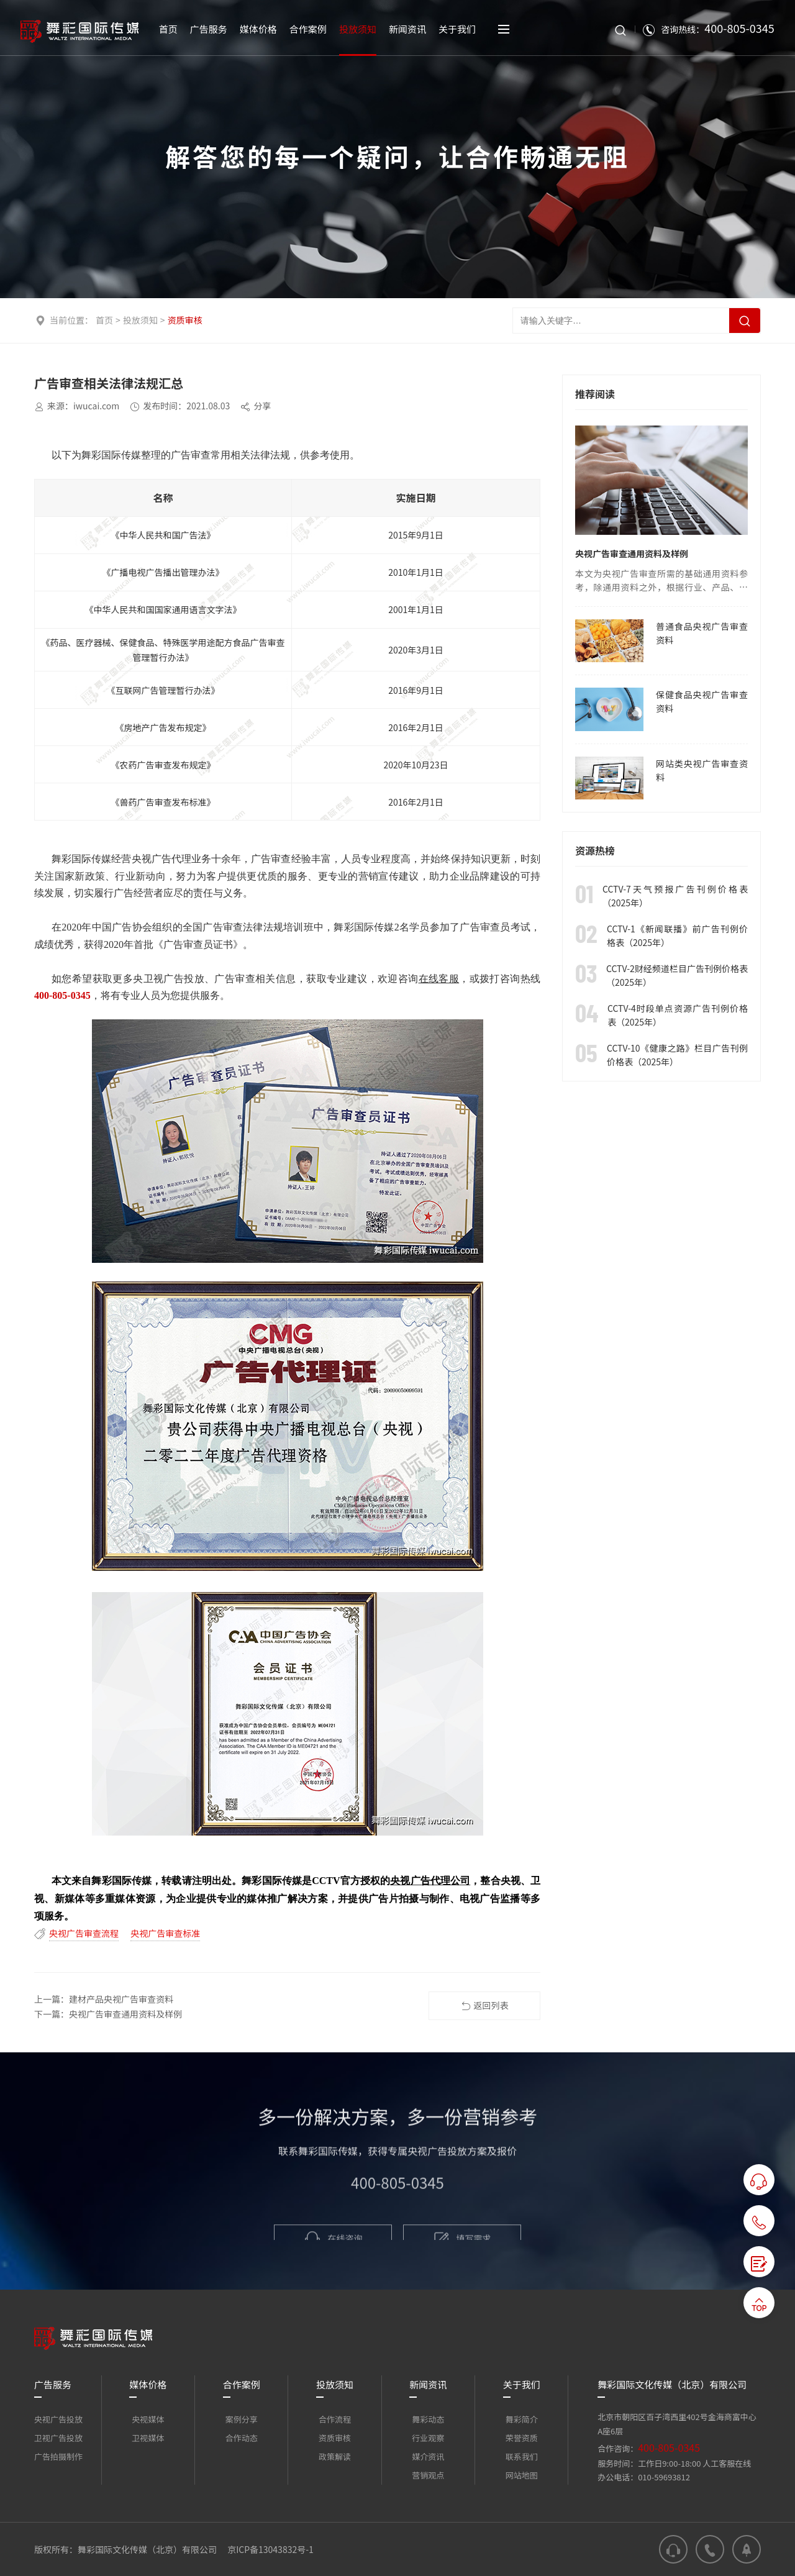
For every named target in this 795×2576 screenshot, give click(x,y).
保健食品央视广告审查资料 (702, 701)
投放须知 (140, 320)
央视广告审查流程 (84, 1933)
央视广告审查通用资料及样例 (631, 553)
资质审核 (185, 320)
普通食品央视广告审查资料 (702, 633)
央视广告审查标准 (165, 1933)
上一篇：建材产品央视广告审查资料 (103, 1999)
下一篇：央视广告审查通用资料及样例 (108, 2014)
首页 (104, 320)
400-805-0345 (669, 2447)
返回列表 (485, 2006)
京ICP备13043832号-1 (270, 2549)
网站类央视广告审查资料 (702, 770)
